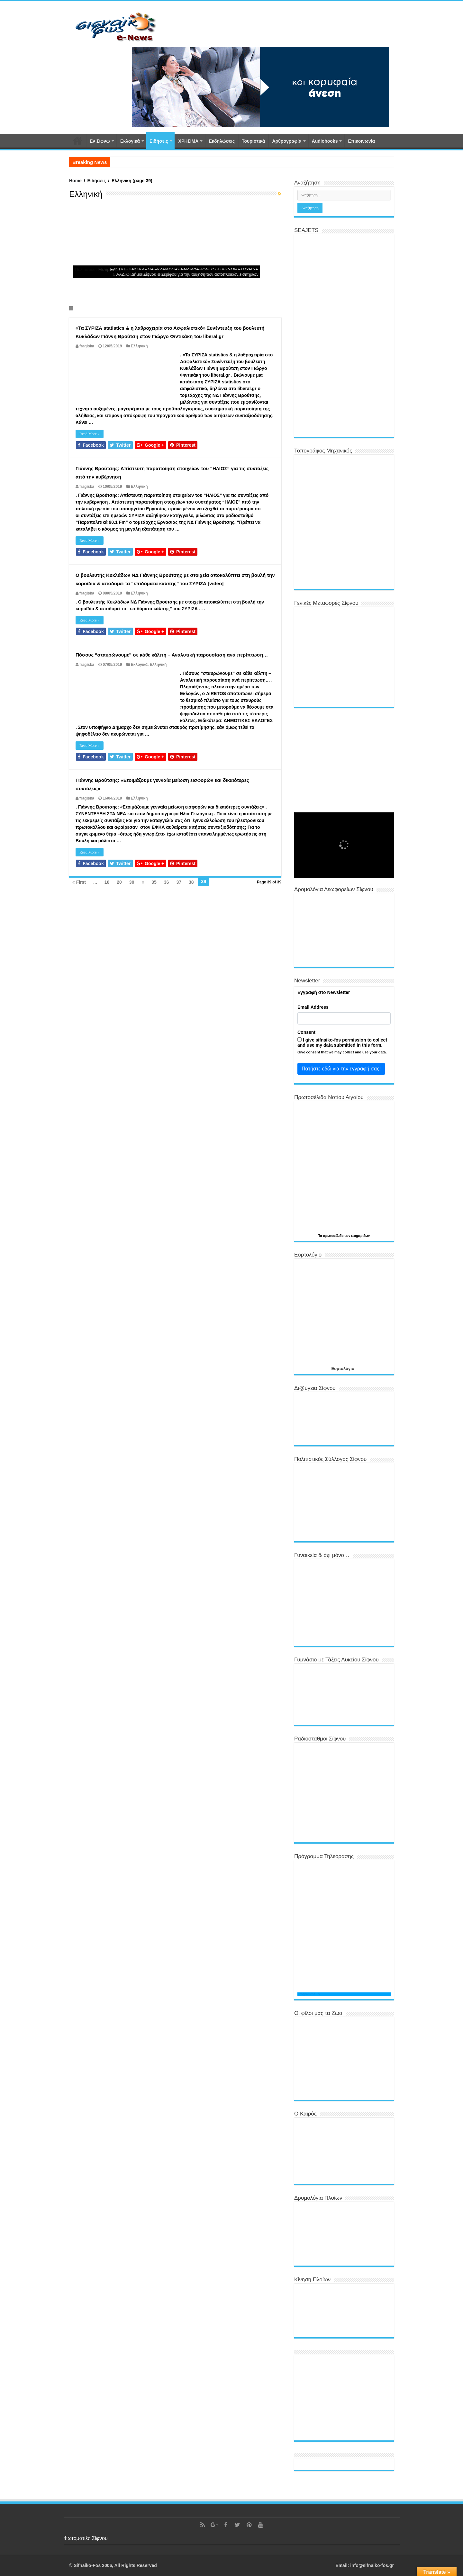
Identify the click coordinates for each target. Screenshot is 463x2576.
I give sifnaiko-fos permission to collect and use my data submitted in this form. (342, 1042)
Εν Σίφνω (100, 141)
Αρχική (77, 140)
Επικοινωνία (361, 141)
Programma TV (308, 1994)
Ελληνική (139, 346)
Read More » (89, 434)
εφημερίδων (360, 1236)
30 (131, 882)
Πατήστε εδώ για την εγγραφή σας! (341, 1068)
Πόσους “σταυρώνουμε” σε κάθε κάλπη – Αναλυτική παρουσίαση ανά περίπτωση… (172, 654)
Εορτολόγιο (342, 1368)
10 (107, 882)
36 (166, 882)
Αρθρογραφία (286, 141)
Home (75, 180)
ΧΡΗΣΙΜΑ (188, 141)
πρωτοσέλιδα (333, 1236)
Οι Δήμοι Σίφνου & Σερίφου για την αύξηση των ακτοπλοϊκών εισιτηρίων (192, 274)
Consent (306, 1032)
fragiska (86, 346)
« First (79, 882)
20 (119, 882)
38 (191, 882)
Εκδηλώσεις (222, 141)
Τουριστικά (253, 141)
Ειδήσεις (159, 141)
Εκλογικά (130, 141)
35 (154, 882)
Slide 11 (72, 308)
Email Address (313, 1007)
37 (178, 882)
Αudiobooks (325, 141)
